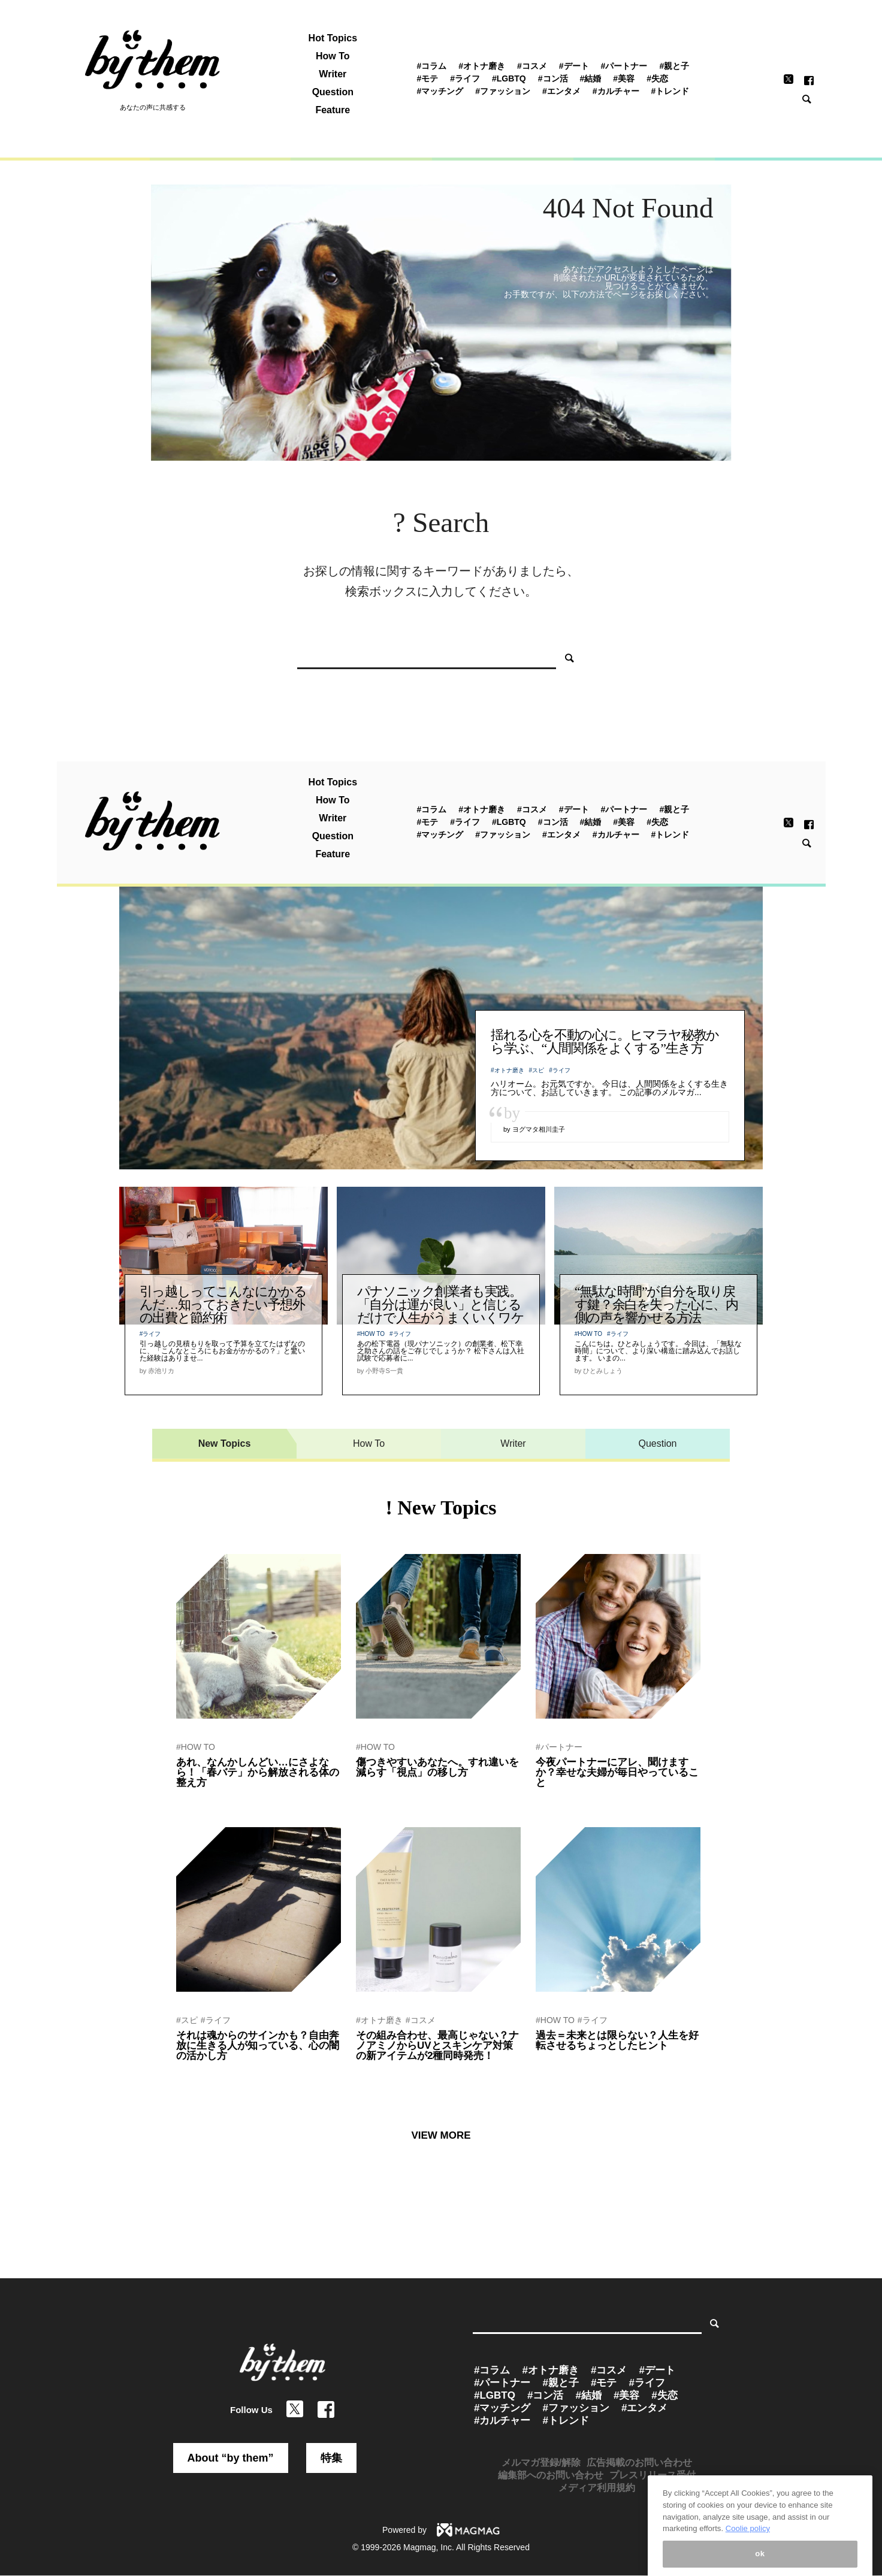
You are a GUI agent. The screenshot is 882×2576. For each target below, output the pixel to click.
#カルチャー (616, 91)
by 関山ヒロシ (378, 1788)
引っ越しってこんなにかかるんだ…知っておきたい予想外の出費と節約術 (223, 1304)
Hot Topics (333, 38)
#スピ (537, 1070)
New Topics (224, 1443)
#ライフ (465, 78)
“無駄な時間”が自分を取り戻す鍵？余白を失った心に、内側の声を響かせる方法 (656, 1304)
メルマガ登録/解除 (541, 2462)
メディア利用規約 (596, 2488)
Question (333, 92)
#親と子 (674, 66)
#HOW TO (371, 1334)
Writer (332, 74)
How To (333, 56)
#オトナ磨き (481, 66)
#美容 (624, 78)
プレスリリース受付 (652, 2475)
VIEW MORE (440, 2135)
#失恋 (657, 78)
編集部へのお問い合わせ (550, 2475)
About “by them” (231, 2458)
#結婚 (591, 78)
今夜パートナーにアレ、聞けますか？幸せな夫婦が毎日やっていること (617, 1772)
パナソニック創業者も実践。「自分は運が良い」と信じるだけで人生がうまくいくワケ (440, 1304)
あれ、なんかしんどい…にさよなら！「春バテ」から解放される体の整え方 (257, 1772)
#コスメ (532, 66)
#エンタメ (561, 91)
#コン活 (553, 78)
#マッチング (439, 91)
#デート (574, 66)
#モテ (427, 78)
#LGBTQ (509, 78)
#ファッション (502, 91)
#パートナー (624, 66)
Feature (332, 110)
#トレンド (670, 91)
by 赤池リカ (195, 1798)
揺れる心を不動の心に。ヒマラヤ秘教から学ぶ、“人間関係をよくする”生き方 (605, 1041)
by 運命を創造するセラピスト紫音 (231, 2071)
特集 (331, 2458)
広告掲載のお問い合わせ (639, 2462)
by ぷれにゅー (378, 2071)
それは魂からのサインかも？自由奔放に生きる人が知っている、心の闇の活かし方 (257, 2045)
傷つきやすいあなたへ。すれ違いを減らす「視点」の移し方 (437, 1767)
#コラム (431, 66)
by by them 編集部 (565, 1798)
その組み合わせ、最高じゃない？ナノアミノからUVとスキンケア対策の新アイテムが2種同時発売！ (437, 2045)
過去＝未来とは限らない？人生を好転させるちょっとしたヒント (617, 2040)
